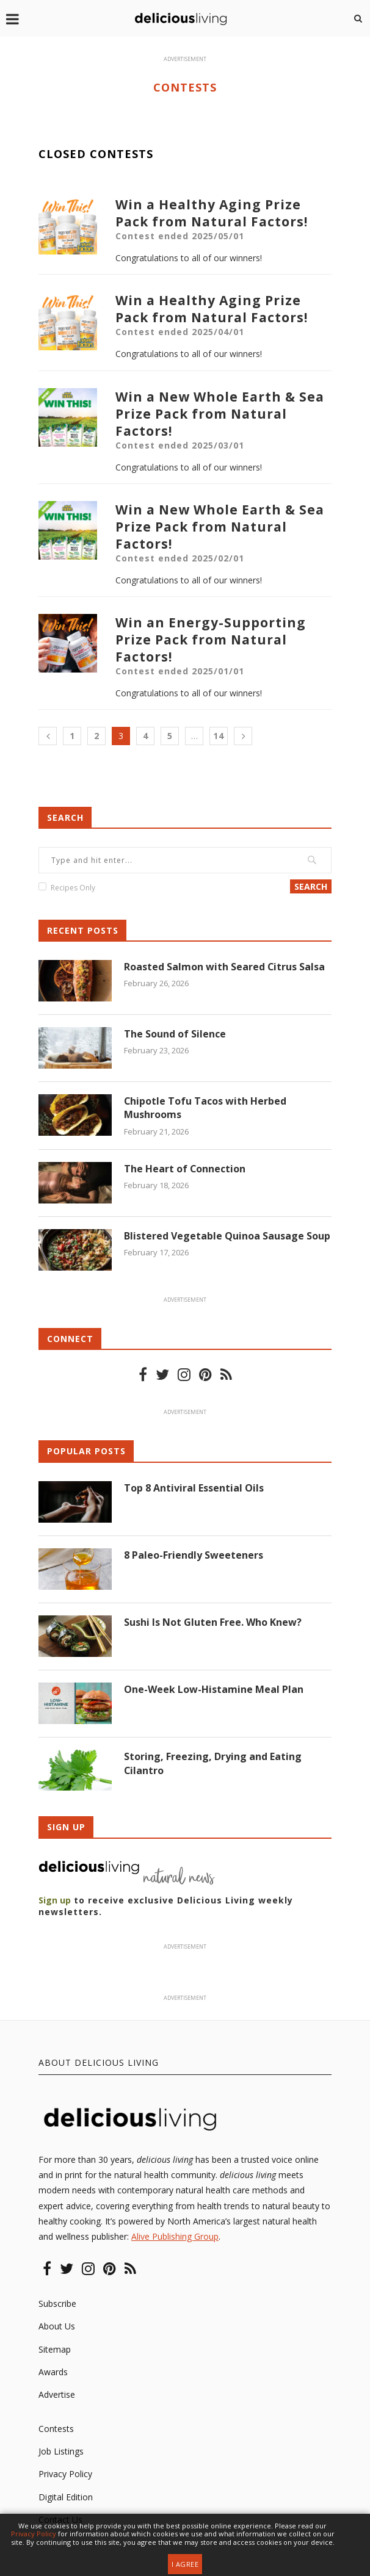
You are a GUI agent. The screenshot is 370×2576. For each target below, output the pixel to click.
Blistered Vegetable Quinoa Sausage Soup (227, 1236)
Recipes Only (73, 887)
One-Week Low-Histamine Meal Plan (213, 1689)
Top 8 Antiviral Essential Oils (194, 1488)
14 (218, 735)
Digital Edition (65, 2497)
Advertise (56, 2394)
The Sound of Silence (175, 1034)
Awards (53, 2372)
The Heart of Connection (185, 1168)
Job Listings (61, 2451)
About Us (56, 2326)
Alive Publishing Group (175, 2236)
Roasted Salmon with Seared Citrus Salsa (224, 966)
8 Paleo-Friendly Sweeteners (193, 1555)
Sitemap (54, 2349)
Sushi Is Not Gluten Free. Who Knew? (213, 1622)
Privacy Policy (65, 2474)
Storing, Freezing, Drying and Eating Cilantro (213, 1763)
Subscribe (57, 2303)
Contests (56, 2428)
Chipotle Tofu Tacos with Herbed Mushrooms (205, 1107)
